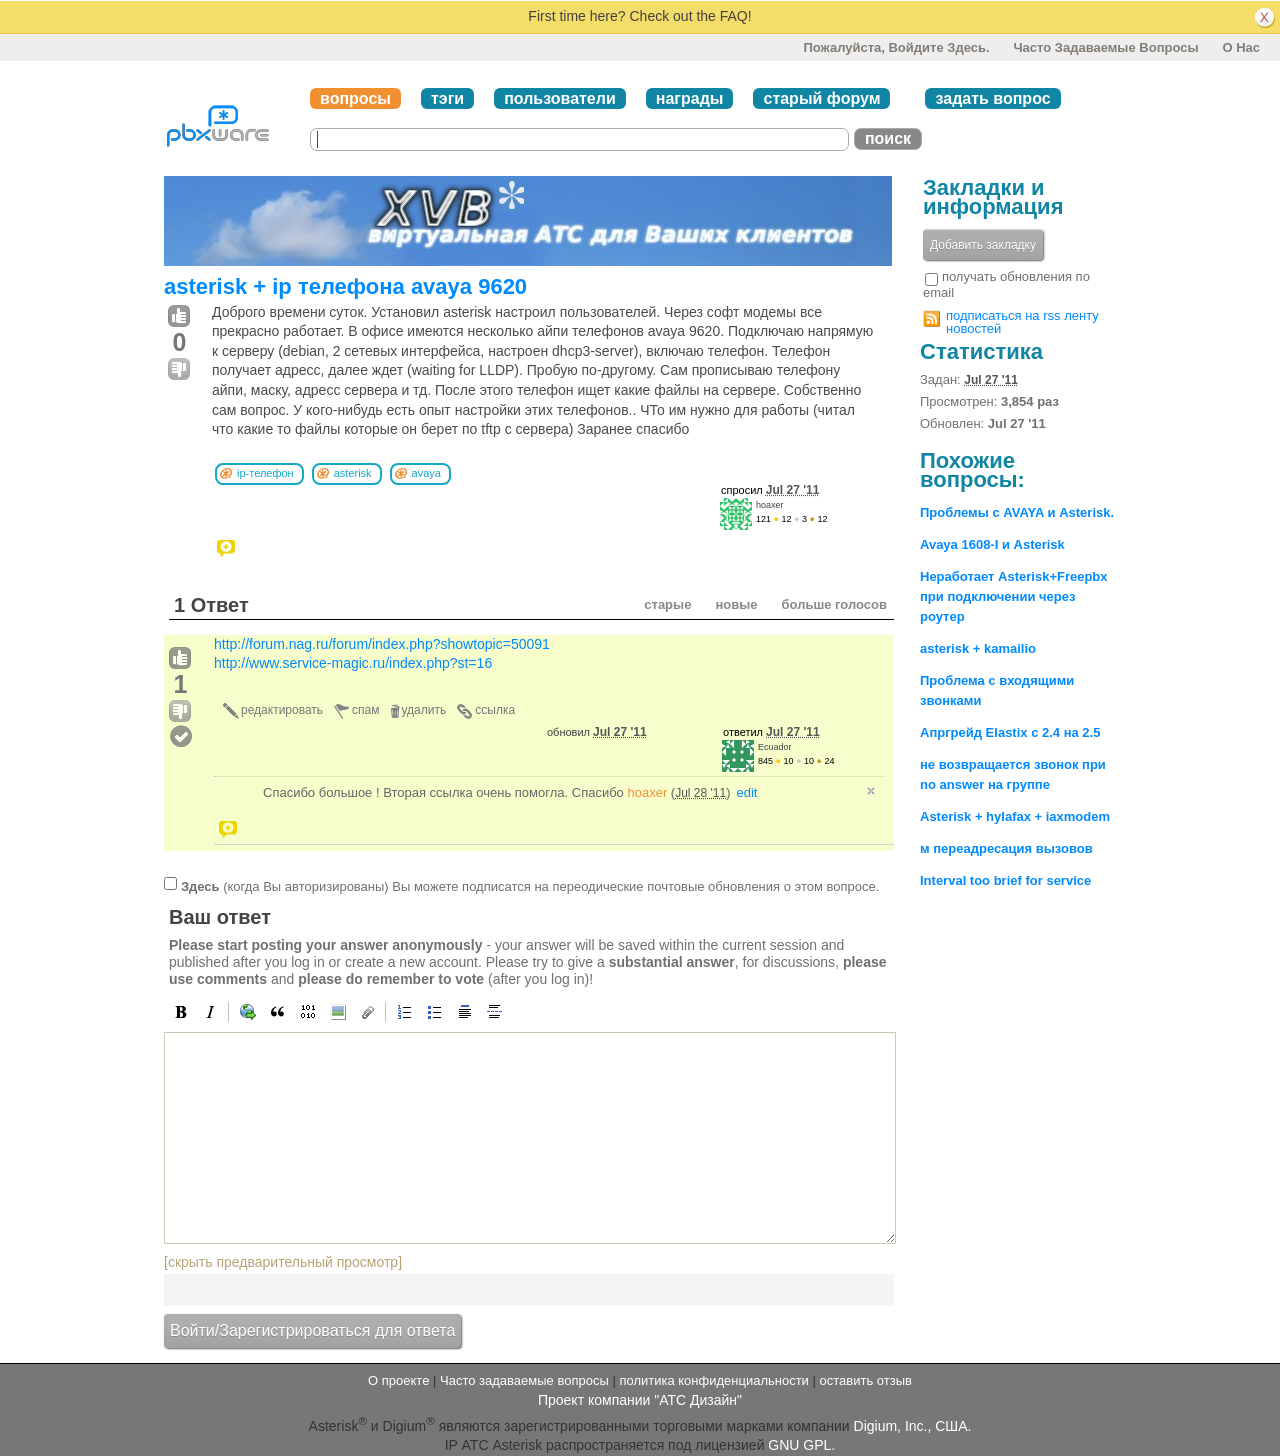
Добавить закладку (983, 245)
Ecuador (775, 747)
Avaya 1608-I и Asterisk (992, 544)
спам (365, 710)
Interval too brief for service (1005, 880)
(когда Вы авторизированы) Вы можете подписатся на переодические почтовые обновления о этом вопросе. (530, 885)
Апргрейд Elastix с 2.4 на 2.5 (1010, 732)
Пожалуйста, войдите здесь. (896, 47)
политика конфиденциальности (713, 1380)
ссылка (495, 710)
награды (690, 98)
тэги (447, 98)
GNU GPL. (801, 1445)
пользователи (560, 98)
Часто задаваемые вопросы (1105, 47)
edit (747, 792)
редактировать (282, 710)
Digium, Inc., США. (913, 1425)
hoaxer (770, 505)
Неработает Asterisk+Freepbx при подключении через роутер (1014, 596)
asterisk (353, 473)
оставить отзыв (866, 1380)
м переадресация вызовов (1006, 848)
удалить (424, 710)
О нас (1241, 47)
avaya (426, 473)
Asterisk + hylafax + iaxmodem (1015, 816)
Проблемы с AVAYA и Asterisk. (1017, 512)
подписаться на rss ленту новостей (1022, 322)
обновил (597, 732)
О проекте (398, 1380)
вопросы (355, 98)
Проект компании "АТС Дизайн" (640, 1400)
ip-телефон (265, 473)
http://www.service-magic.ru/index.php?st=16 (353, 663)
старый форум (821, 98)
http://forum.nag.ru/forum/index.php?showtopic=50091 (382, 644)
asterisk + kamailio (978, 648)
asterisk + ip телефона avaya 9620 (345, 286)
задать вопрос (992, 98)
